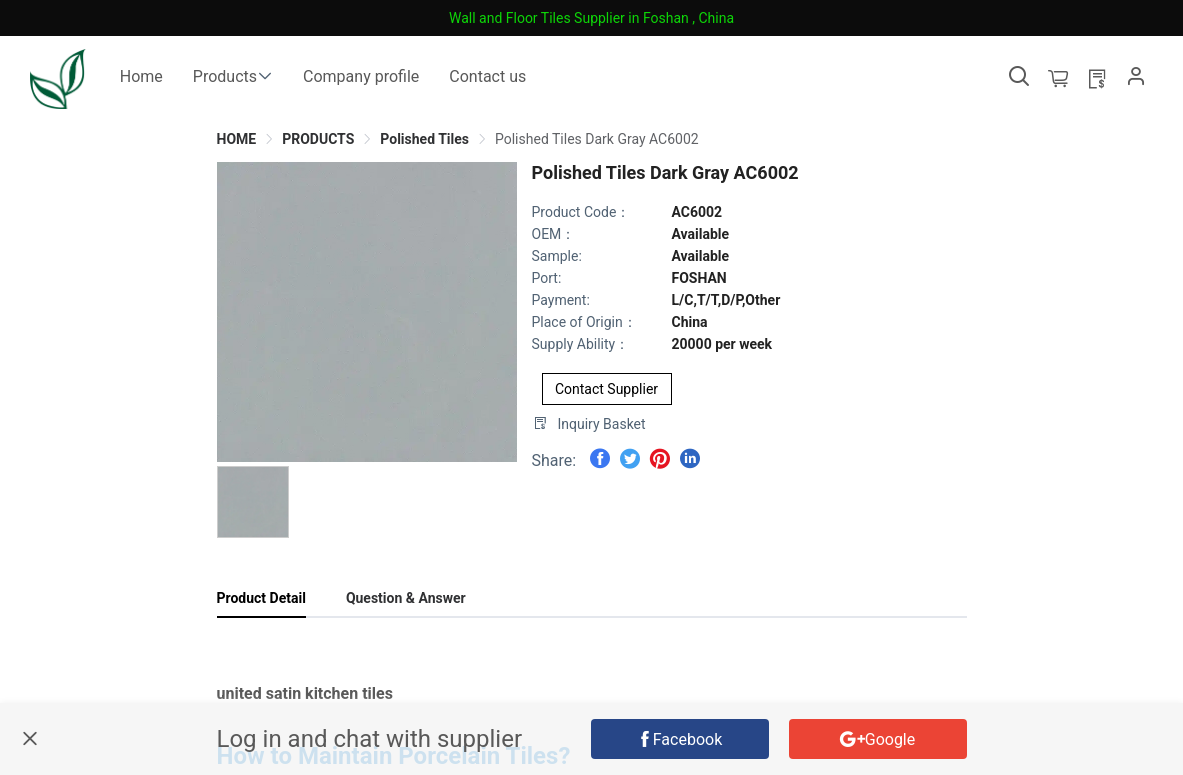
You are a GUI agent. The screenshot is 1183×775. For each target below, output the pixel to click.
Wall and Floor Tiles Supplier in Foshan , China (591, 18)
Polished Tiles (424, 139)
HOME (237, 139)
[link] (237, 139)
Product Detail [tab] (261, 598)
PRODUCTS (318, 139)
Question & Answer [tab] (406, 598)
